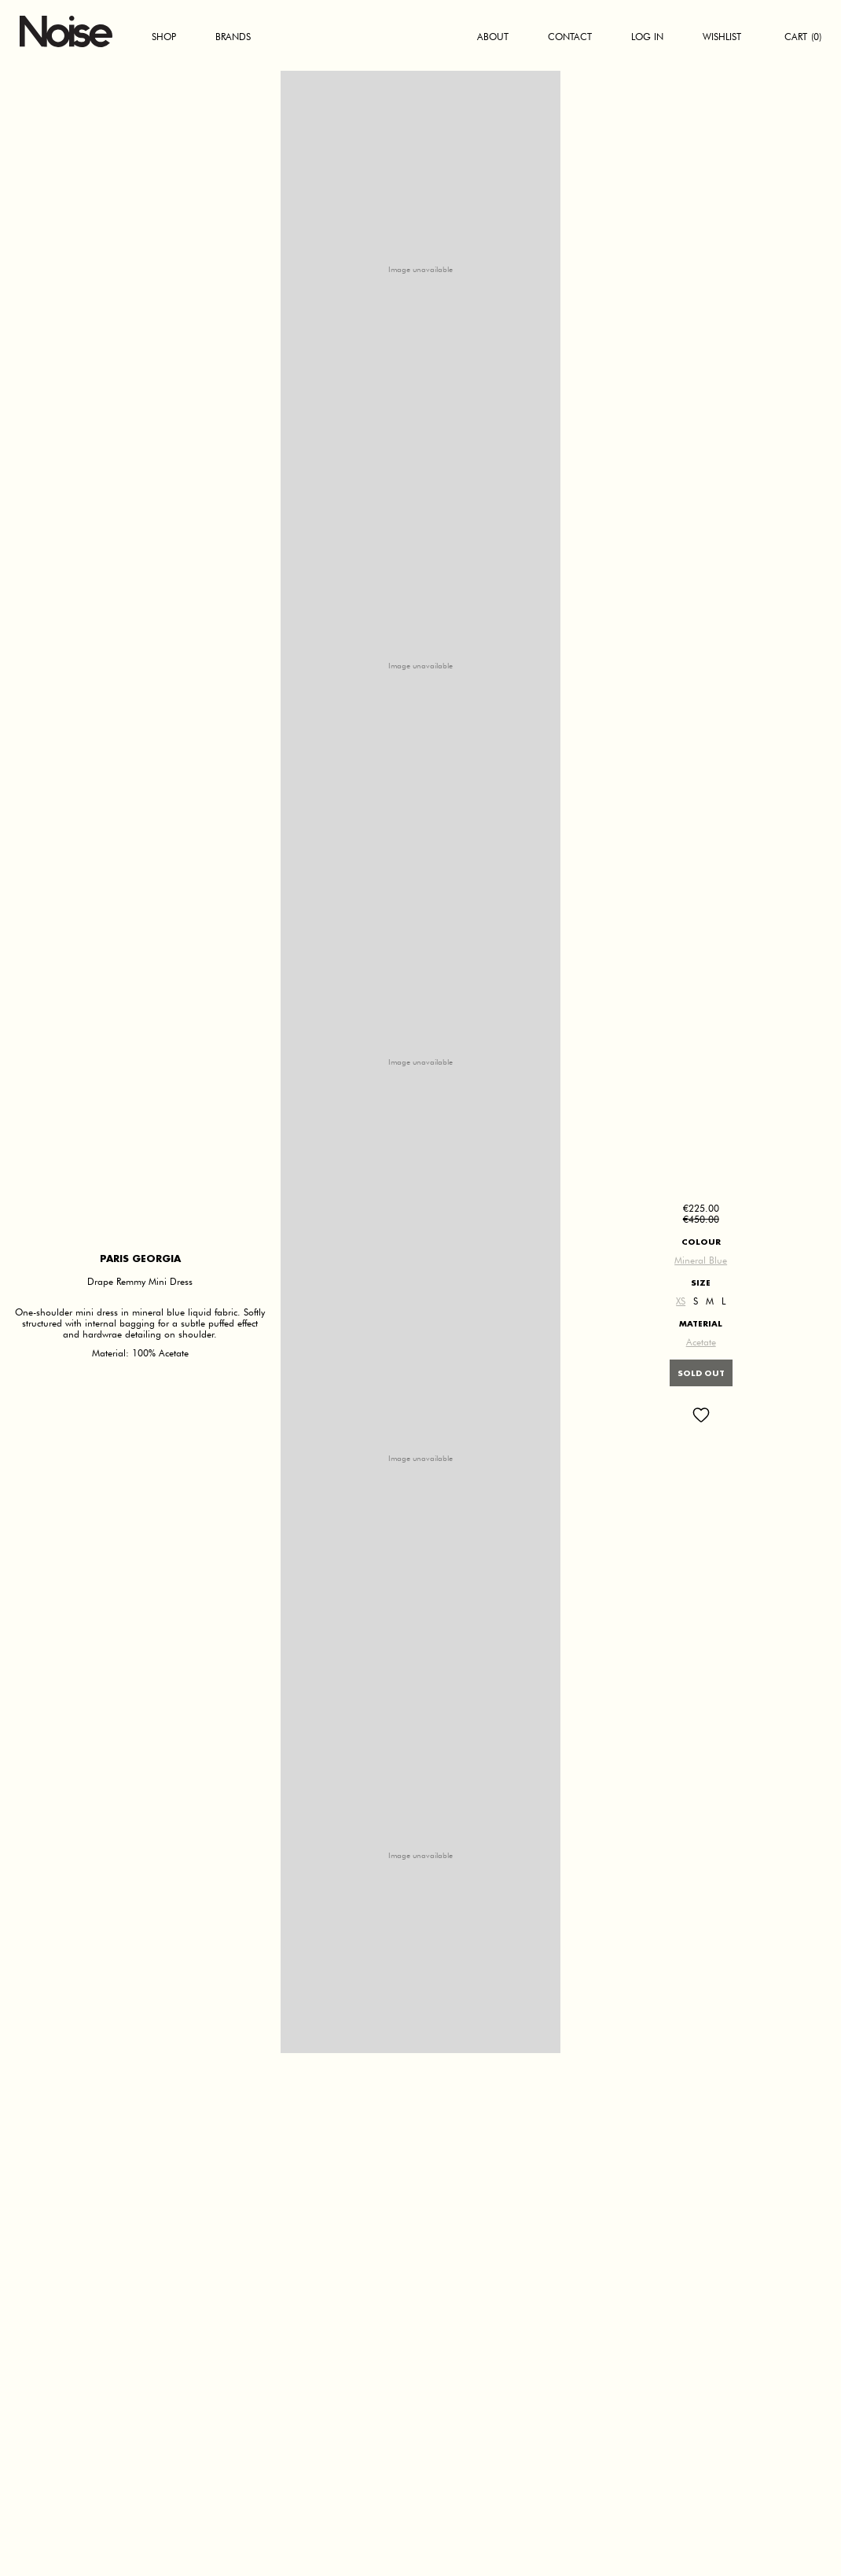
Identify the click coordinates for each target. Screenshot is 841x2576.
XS (680, 1301)
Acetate (701, 1342)
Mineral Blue (700, 1260)
